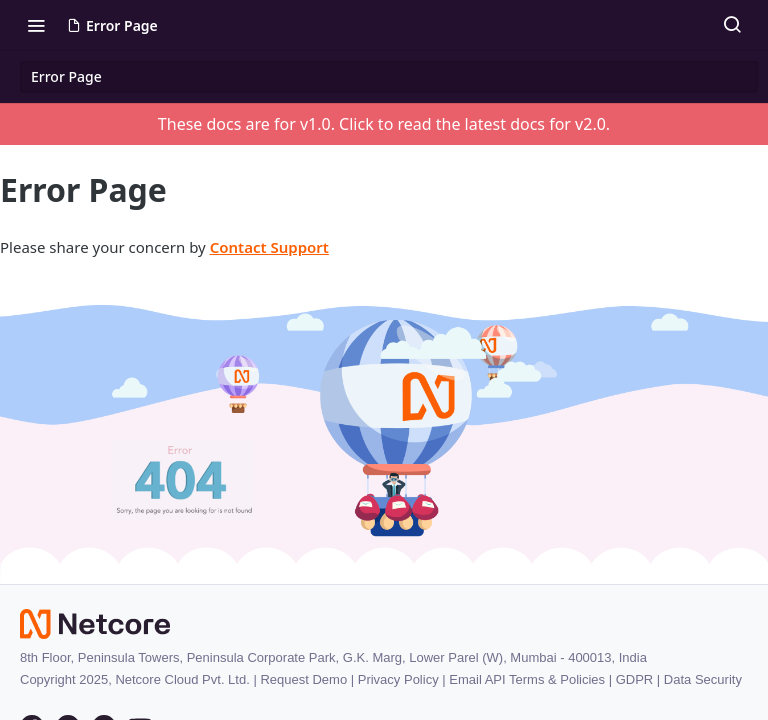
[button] (384, 427)
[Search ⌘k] (732, 25)
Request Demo (303, 679)
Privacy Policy (398, 679)
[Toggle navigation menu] (36, 25)
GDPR (635, 679)
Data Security (703, 679)
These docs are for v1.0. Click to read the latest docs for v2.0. (384, 124)
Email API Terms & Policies (527, 679)
